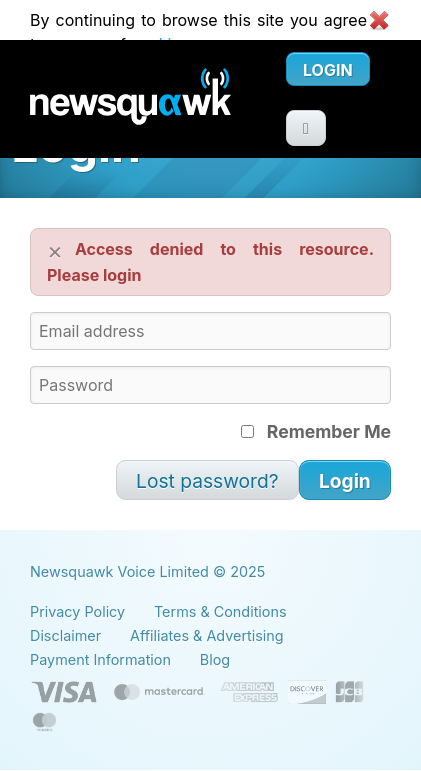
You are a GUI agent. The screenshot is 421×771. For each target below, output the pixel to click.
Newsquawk (158, 99)
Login (328, 70)
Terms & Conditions (220, 611)
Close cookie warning (379, 20)
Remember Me (316, 431)
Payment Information (100, 659)
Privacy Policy (77, 611)
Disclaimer (65, 635)
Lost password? (207, 481)
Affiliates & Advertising (207, 635)
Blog (215, 659)
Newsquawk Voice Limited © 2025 (147, 571)
